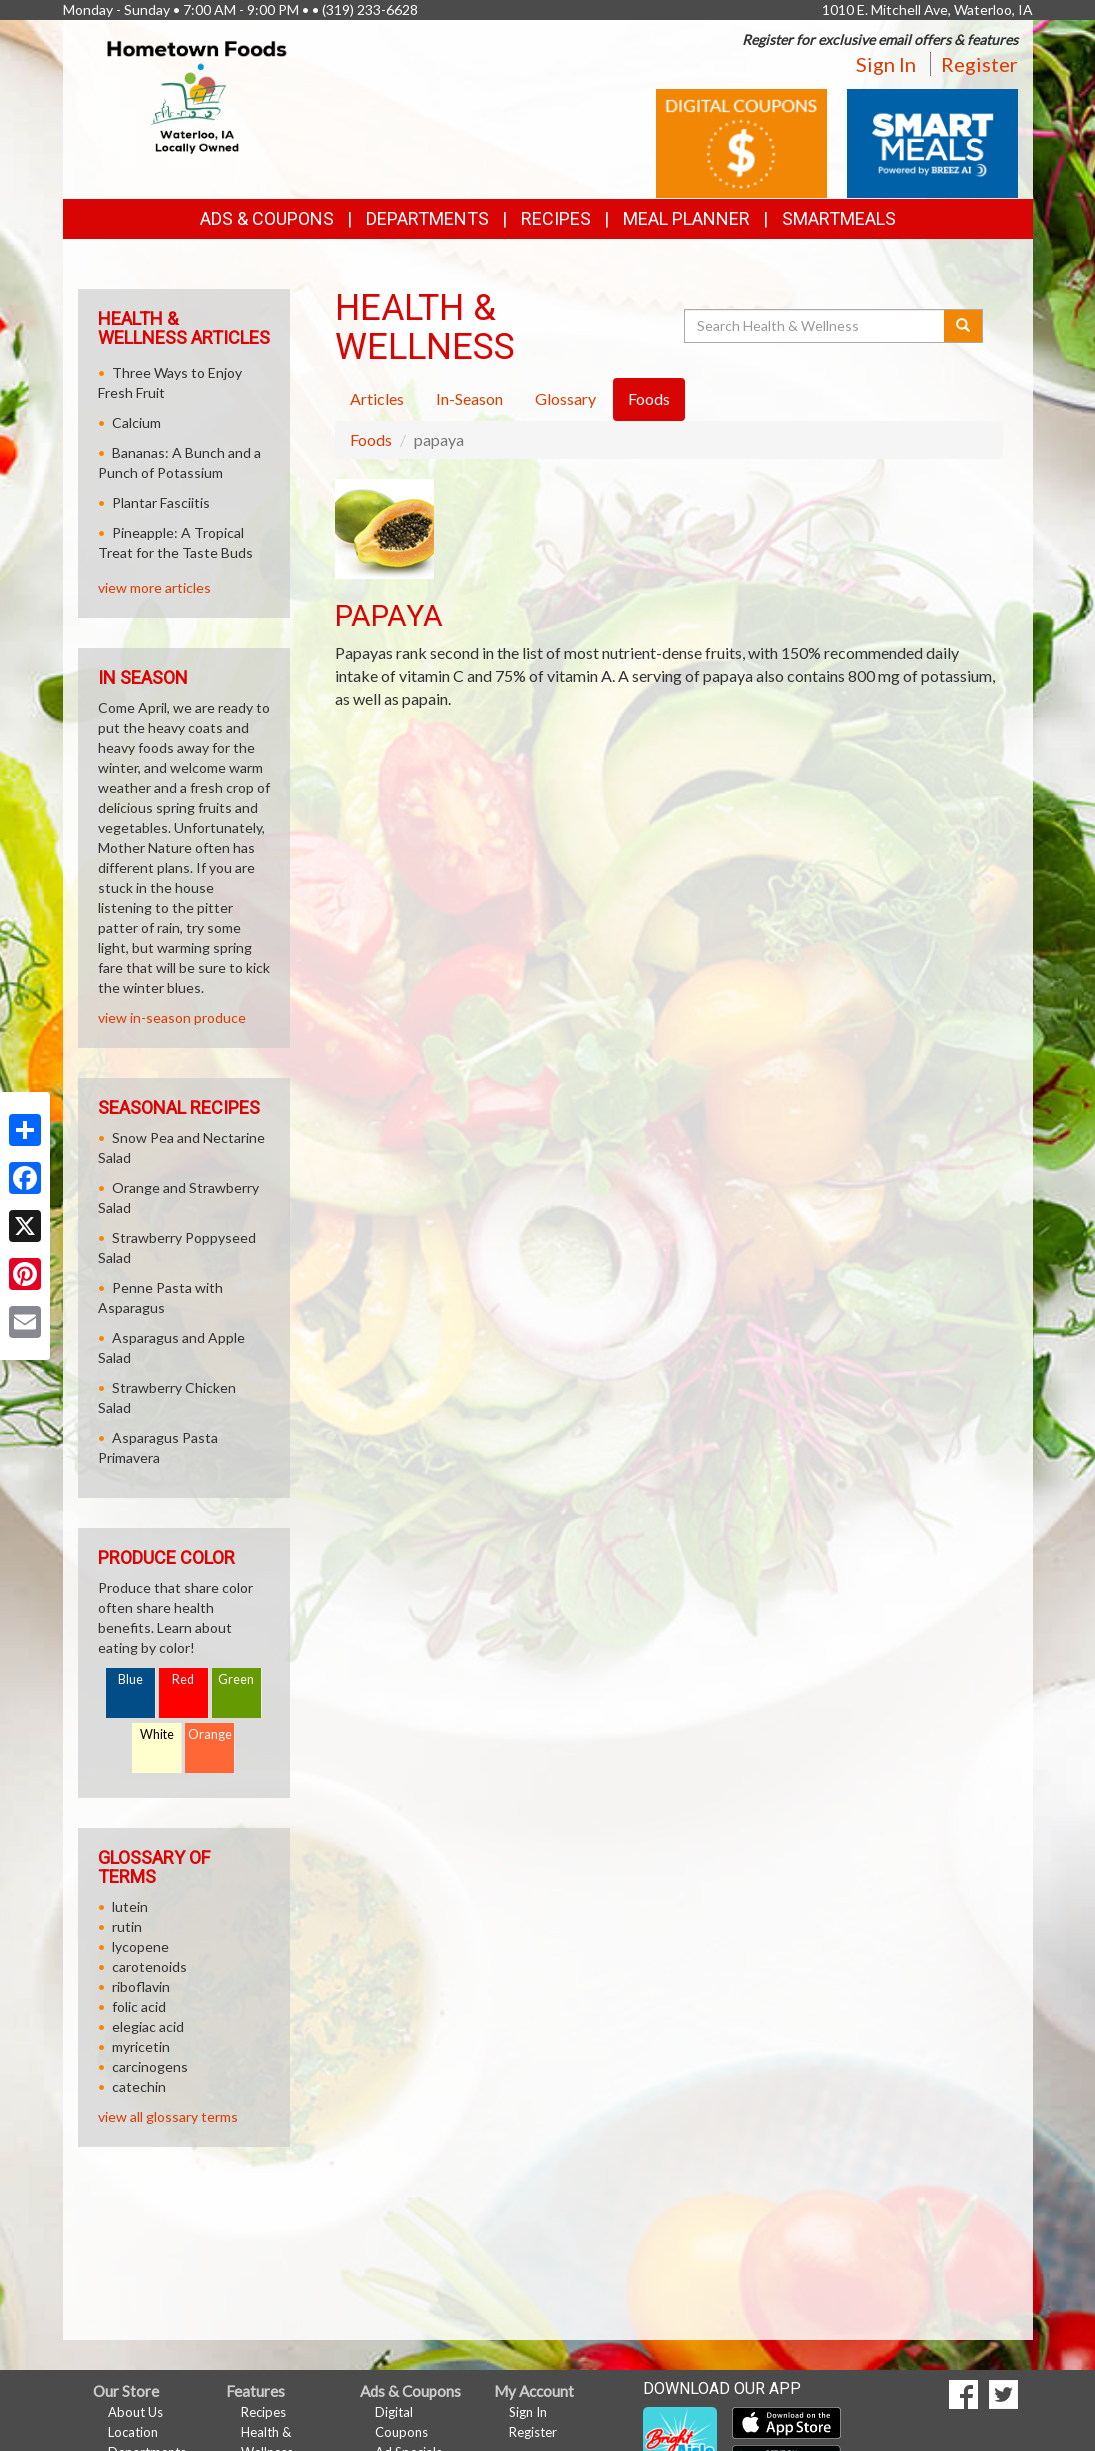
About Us (135, 2412)
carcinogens (150, 2066)
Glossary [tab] (565, 398)
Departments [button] (427, 218)
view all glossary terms (168, 2116)
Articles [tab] (377, 398)
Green (236, 1679)
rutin (127, 1926)
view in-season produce (172, 1017)
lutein (130, 1906)
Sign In (886, 64)
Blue (130, 1679)
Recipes (556, 218)
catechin (139, 2086)
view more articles (154, 587)
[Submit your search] (963, 326)
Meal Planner (686, 218)
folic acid (139, 2006)
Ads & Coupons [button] (267, 218)
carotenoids (149, 1966)
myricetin (141, 2046)
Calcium (136, 422)
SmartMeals (839, 218)
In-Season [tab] (469, 398)
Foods (371, 439)
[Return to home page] (197, 95)
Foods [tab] (649, 398)
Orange (210, 1734)
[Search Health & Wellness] (816, 326)
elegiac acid (148, 2026)
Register (979, 64)
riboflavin (141, 1986)
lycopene (140, 1946)
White (157, 1734)
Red (183, 1679)
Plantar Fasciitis (161, 502)
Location (133, 2432)
